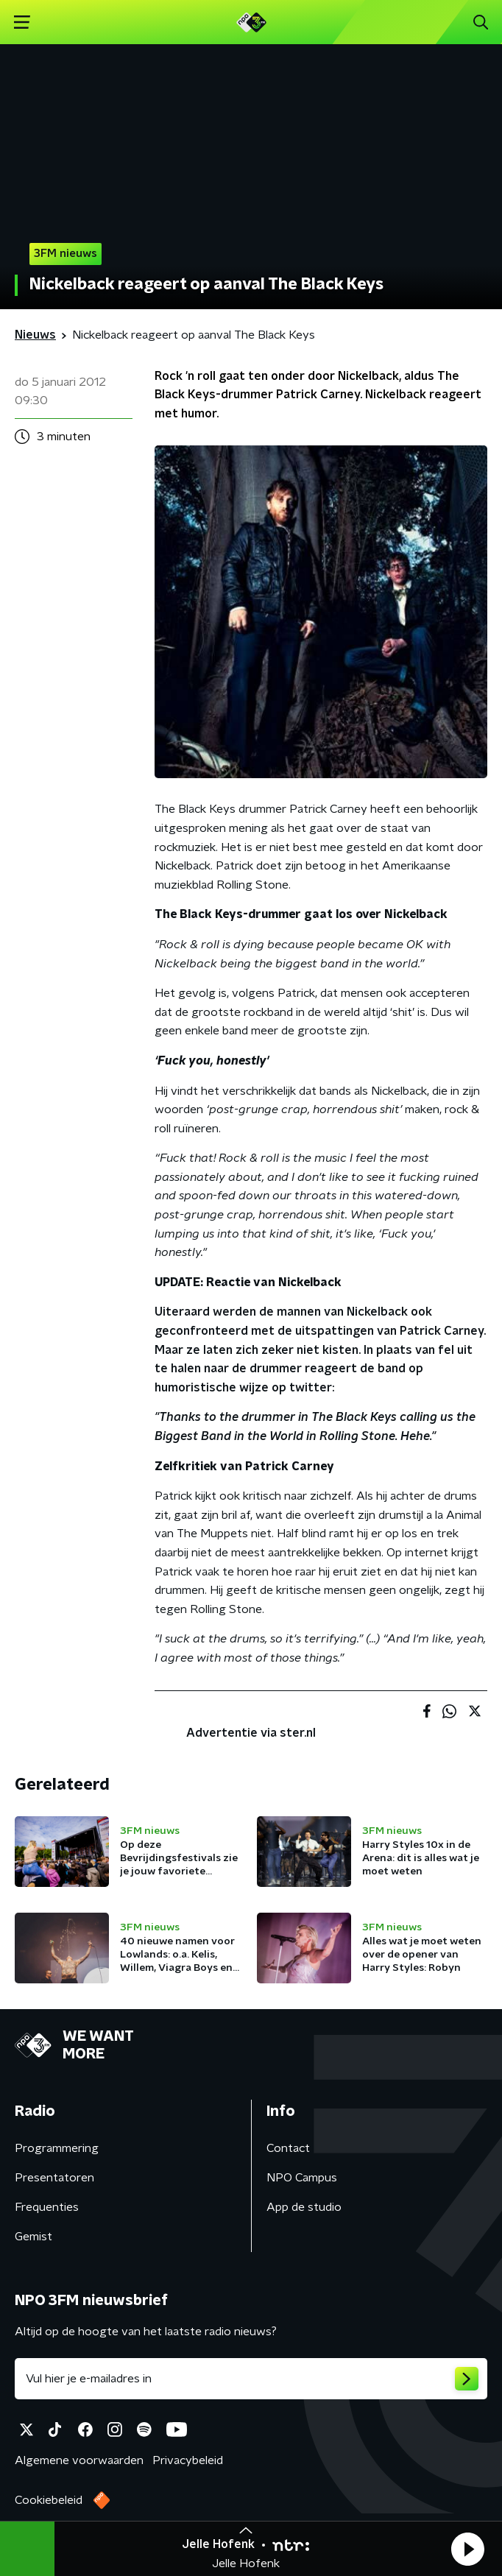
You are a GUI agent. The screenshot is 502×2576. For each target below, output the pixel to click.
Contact (288, 2148)
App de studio (304, 2207)
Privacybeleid (187, 2460)
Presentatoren (54, 2178)
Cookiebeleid (48, 2500)
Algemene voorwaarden (79, 2460)
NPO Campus (301, 2178)
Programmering (57, 2148)
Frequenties (47, 2207)
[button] (467, 2548)
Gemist (33, 2236)
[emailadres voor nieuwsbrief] (251, 2378)
